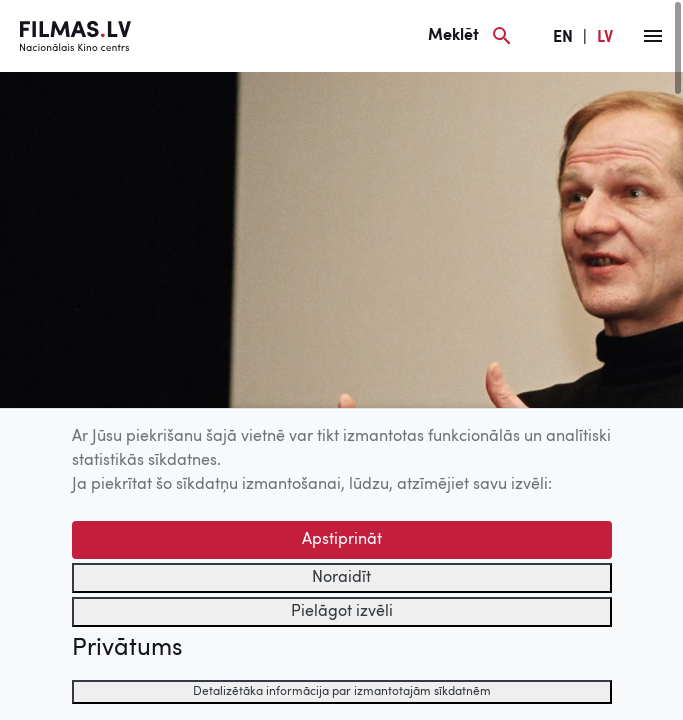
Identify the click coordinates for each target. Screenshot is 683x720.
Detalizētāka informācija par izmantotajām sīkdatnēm (342, 692)
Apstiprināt (342, 540)
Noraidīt (341, 578)
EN (563, 38)
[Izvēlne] (653, 36)
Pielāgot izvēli (342, 612)
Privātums (127, 649)
